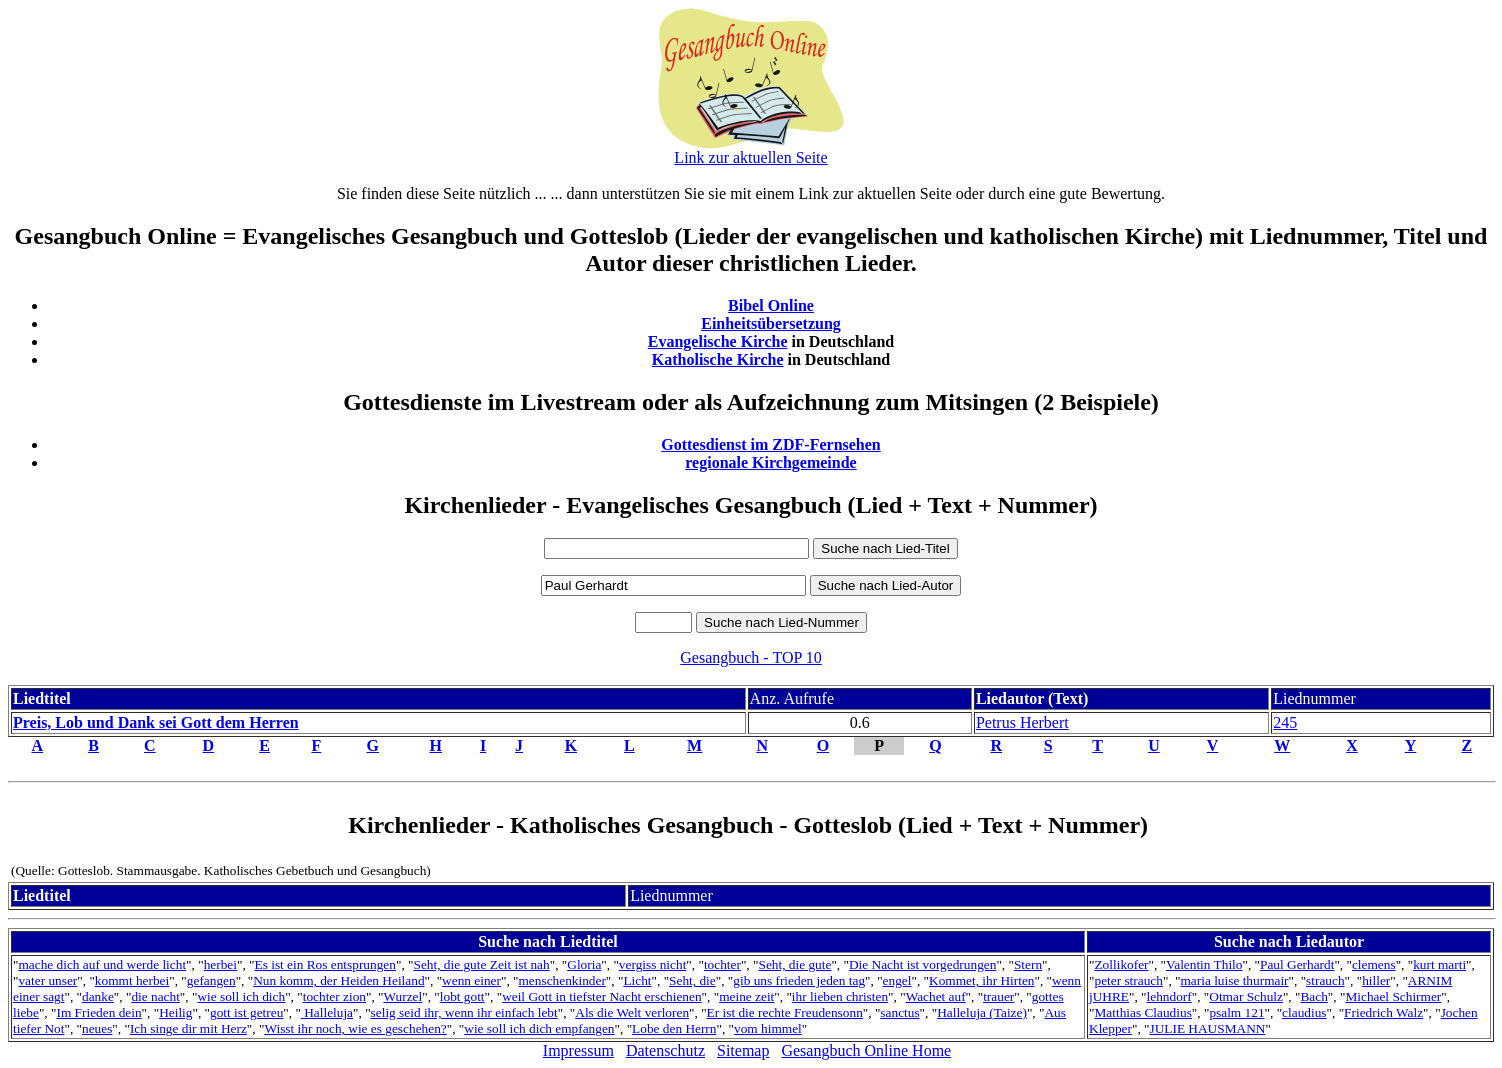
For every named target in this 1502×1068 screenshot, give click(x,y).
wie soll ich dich (241, 996)
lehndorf (1169, 996)
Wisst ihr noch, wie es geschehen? (355, 1028)
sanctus (899, 1012)
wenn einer (471, 980)
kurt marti (1439, 964)
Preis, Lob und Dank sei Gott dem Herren (156, 722)
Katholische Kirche (718, 359)
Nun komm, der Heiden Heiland (338, 980)
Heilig (175, 1012)
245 (1285, 722)
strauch (1325, 980)
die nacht (155, 996)
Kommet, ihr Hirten (982, 980)
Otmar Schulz (1246, 996)
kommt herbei (132, 980)
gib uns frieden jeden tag (799, 980)
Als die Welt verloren (632, 1012)
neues (97, 1028)
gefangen (211, 980)
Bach (1313, 996)
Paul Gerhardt (1297, 964)
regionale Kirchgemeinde (770, 462)
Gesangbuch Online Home (866, 1050)
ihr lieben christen (840, 996)
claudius (1304, 1012)
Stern (1028, 964)
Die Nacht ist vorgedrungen (922, 964)
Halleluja (327, 1012)
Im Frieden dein (98, 1012)
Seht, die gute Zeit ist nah (481, 964)
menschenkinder (562, 980)
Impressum (578, 1050)
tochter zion (334, 996)
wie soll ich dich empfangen (539, 1028)
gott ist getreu (246, 1012)
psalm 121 (1236, 1012)
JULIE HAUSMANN (1208, 1028)
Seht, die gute (794, 964)
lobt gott (462, 996)
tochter (722, 964)
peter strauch (1128, 980)
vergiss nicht (653, 964)
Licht (637, 980)
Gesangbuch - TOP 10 (750, 657)
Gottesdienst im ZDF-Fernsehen (771, 444)
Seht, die (692, 980)
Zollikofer (1121, 964)
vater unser (47, 980)
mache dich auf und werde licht (102, 964)
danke (98, 996)
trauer (998, 996)
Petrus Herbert (1022, 722)
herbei (220, 964)
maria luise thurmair (1234, 980)
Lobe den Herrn (674, 1028)
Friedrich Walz (1383, 1012)
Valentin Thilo (1204, 964)
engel (897, 980)
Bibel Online (771, 305)
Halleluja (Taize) (982, 1012)
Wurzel (403, 996)
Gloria (584, 964)
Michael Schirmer (1393, 996)
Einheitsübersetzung (771, 323)
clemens (1374, 964)
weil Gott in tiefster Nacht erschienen (601, 996)
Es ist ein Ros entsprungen (325, 964)
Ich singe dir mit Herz (188, 1028)
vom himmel (768, 1028)
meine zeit (746, 996)
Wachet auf (936, 996)
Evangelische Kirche (718, 341)
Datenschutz (665, 1050)
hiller (1376, 980)
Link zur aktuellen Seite (750, 157)
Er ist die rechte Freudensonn (785, 1012)
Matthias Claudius (1142, 1012)
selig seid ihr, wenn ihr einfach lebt (464, 1012)
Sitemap (743, 1050)
